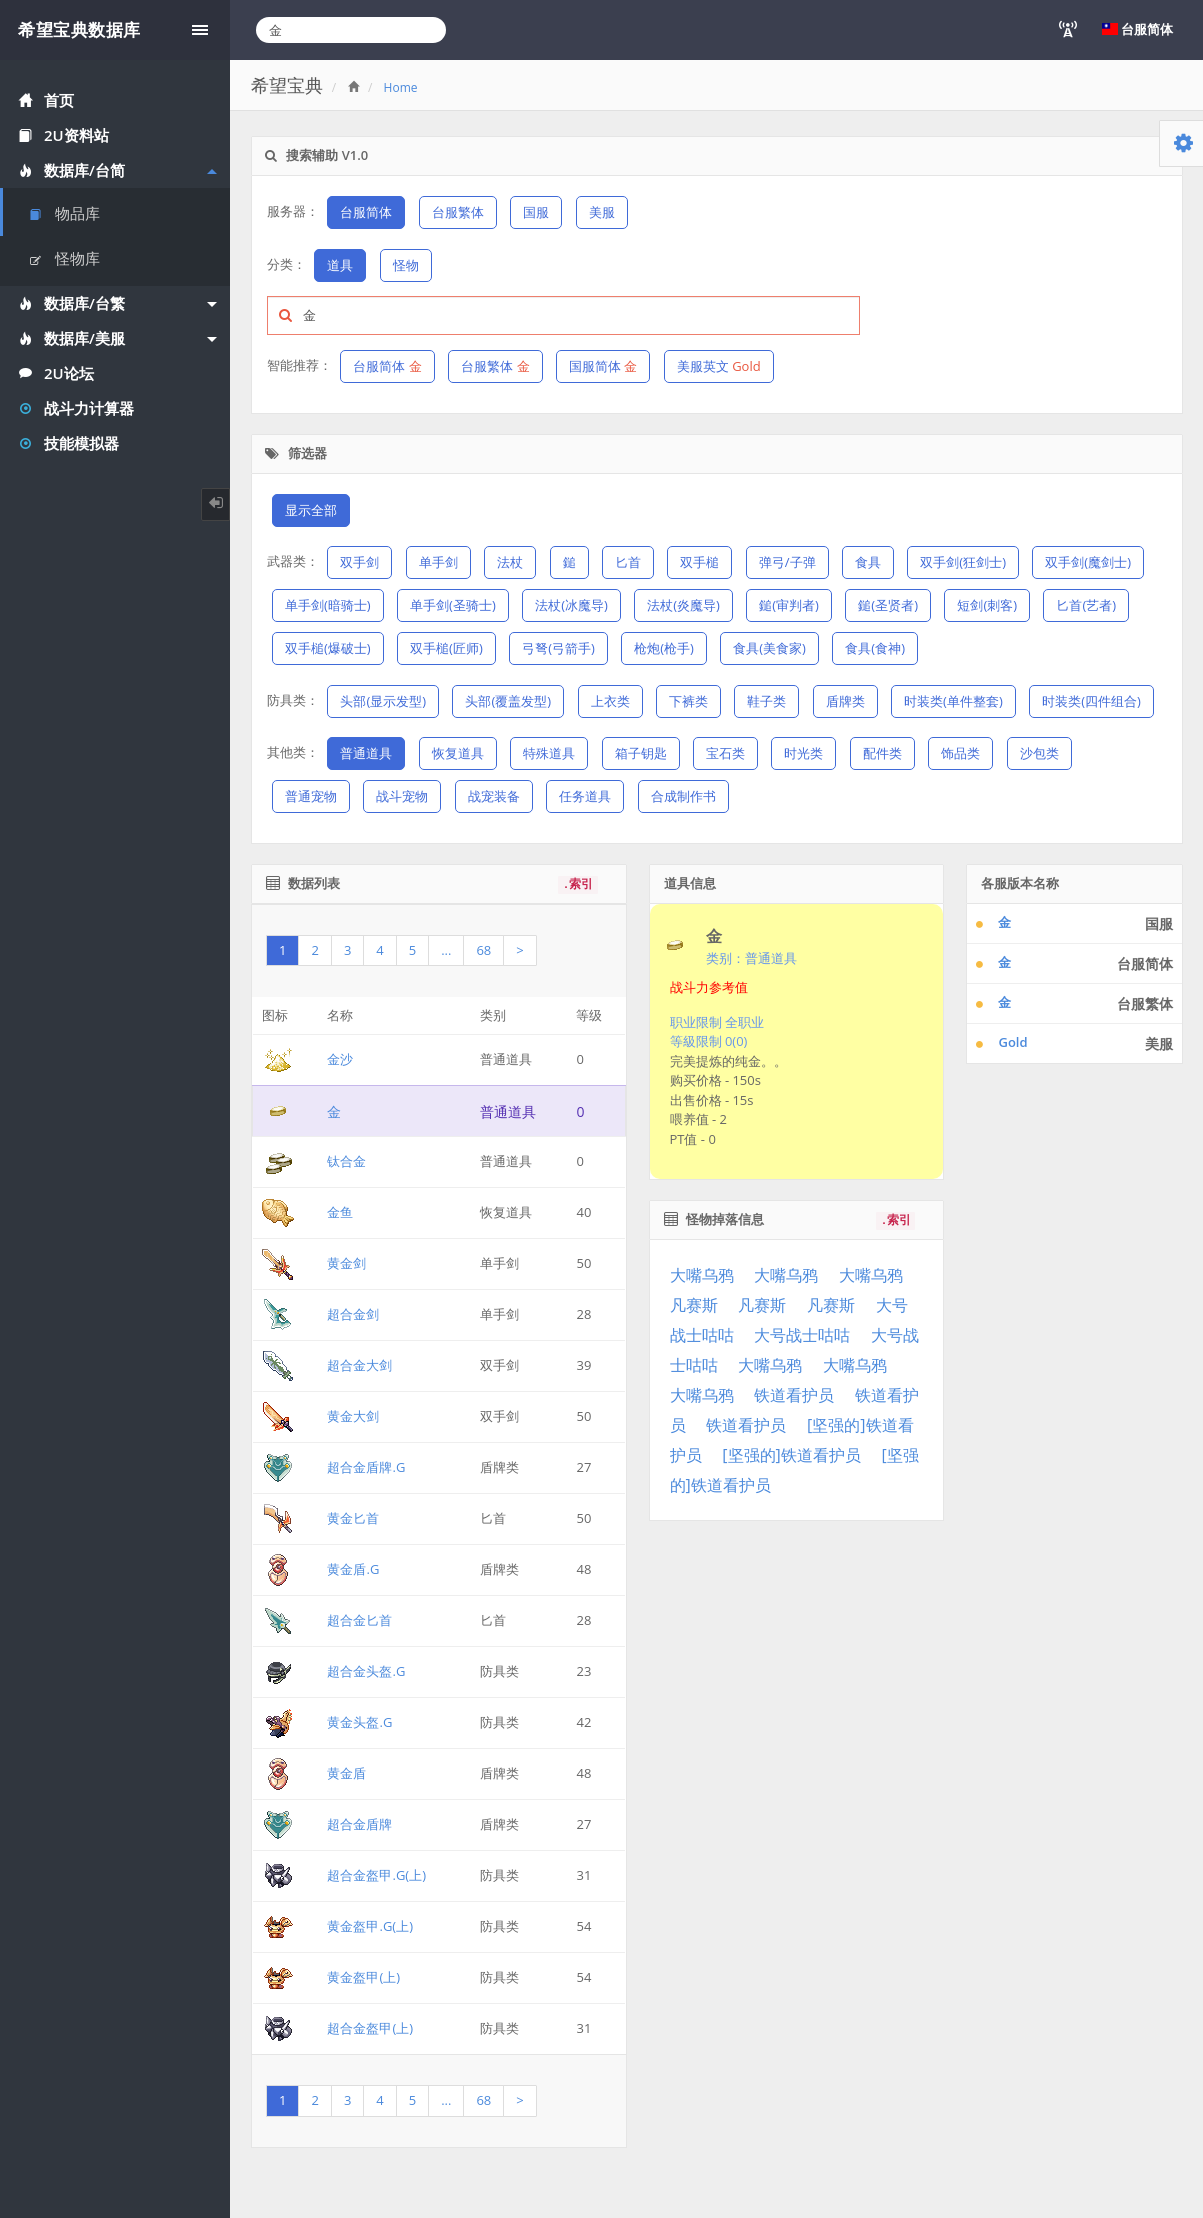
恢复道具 (458, 753)
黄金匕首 (353, 1518)
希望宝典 (287, 85)
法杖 (510, 562)
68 (483, 950)
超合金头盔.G (366, 1671)
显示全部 (311, 510)
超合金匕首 (359, 1620)
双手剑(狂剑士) (963, 562)
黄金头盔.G (359, 1722)
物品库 (65, 213)
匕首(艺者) (1086, 605)
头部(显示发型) (383, 701)
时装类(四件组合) (1091, 701)
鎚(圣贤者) (888, 605)
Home (401, 87)
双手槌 (699, 562)
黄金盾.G (353, 1569)
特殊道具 (549, 753)
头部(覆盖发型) (508, 701)
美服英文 (719, 366)
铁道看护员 (794, 1395)
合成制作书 (683, 796)
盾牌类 (845, 701)
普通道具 (366, 753)
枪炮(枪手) (664, 648)
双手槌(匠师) (446, 648)
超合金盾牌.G (366, 1467)
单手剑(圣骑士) (453, 605)
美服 (602, 212)
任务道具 (585, 796)
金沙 (340, 1059)
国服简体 (603, 366)
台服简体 (366, 212)
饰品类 (960, 753)
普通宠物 (311, 796)
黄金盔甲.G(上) (370, 1926)
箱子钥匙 (641, 753)
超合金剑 (353, 1314)
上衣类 (610, 701)
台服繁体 (458, 212)
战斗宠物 (402, 796)
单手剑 (438, 562)
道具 (340, 265)
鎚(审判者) (789, 605)
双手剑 (359, 562)
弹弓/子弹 (787, 562)
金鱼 (340, 1212)
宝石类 (725, 753)
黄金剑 (346, 1263)
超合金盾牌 (359, 1824)
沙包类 (1039, 753)
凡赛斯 (694, 1305)
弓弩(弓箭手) (558, 648)
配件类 (882, 753)
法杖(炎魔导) (683, 605)
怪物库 (65, 258)
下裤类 (688, 701)
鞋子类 (766, 701)
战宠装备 (494, 796)
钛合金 (346, 1161)
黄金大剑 (353, 1416)
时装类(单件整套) (953, 701)
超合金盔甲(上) (370, 2028)
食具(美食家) (769, 648)
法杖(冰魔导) (571, 605)
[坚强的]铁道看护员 (791, 1455)
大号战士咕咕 (802, 1335)
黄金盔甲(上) (363, 1977)
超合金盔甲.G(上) (376, 1875)
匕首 (628, 562)
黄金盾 (346, 1773)
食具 (868, 562)
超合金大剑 (359, 1365)
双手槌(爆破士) (328, 648)
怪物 (406, 265)
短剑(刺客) (987, 605)
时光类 (803, 753)
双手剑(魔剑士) (1088, 562)
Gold (1012, 1042)
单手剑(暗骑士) (328, 605)
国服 (536, 212)
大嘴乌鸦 (702, 1275)
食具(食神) (875, 648)
